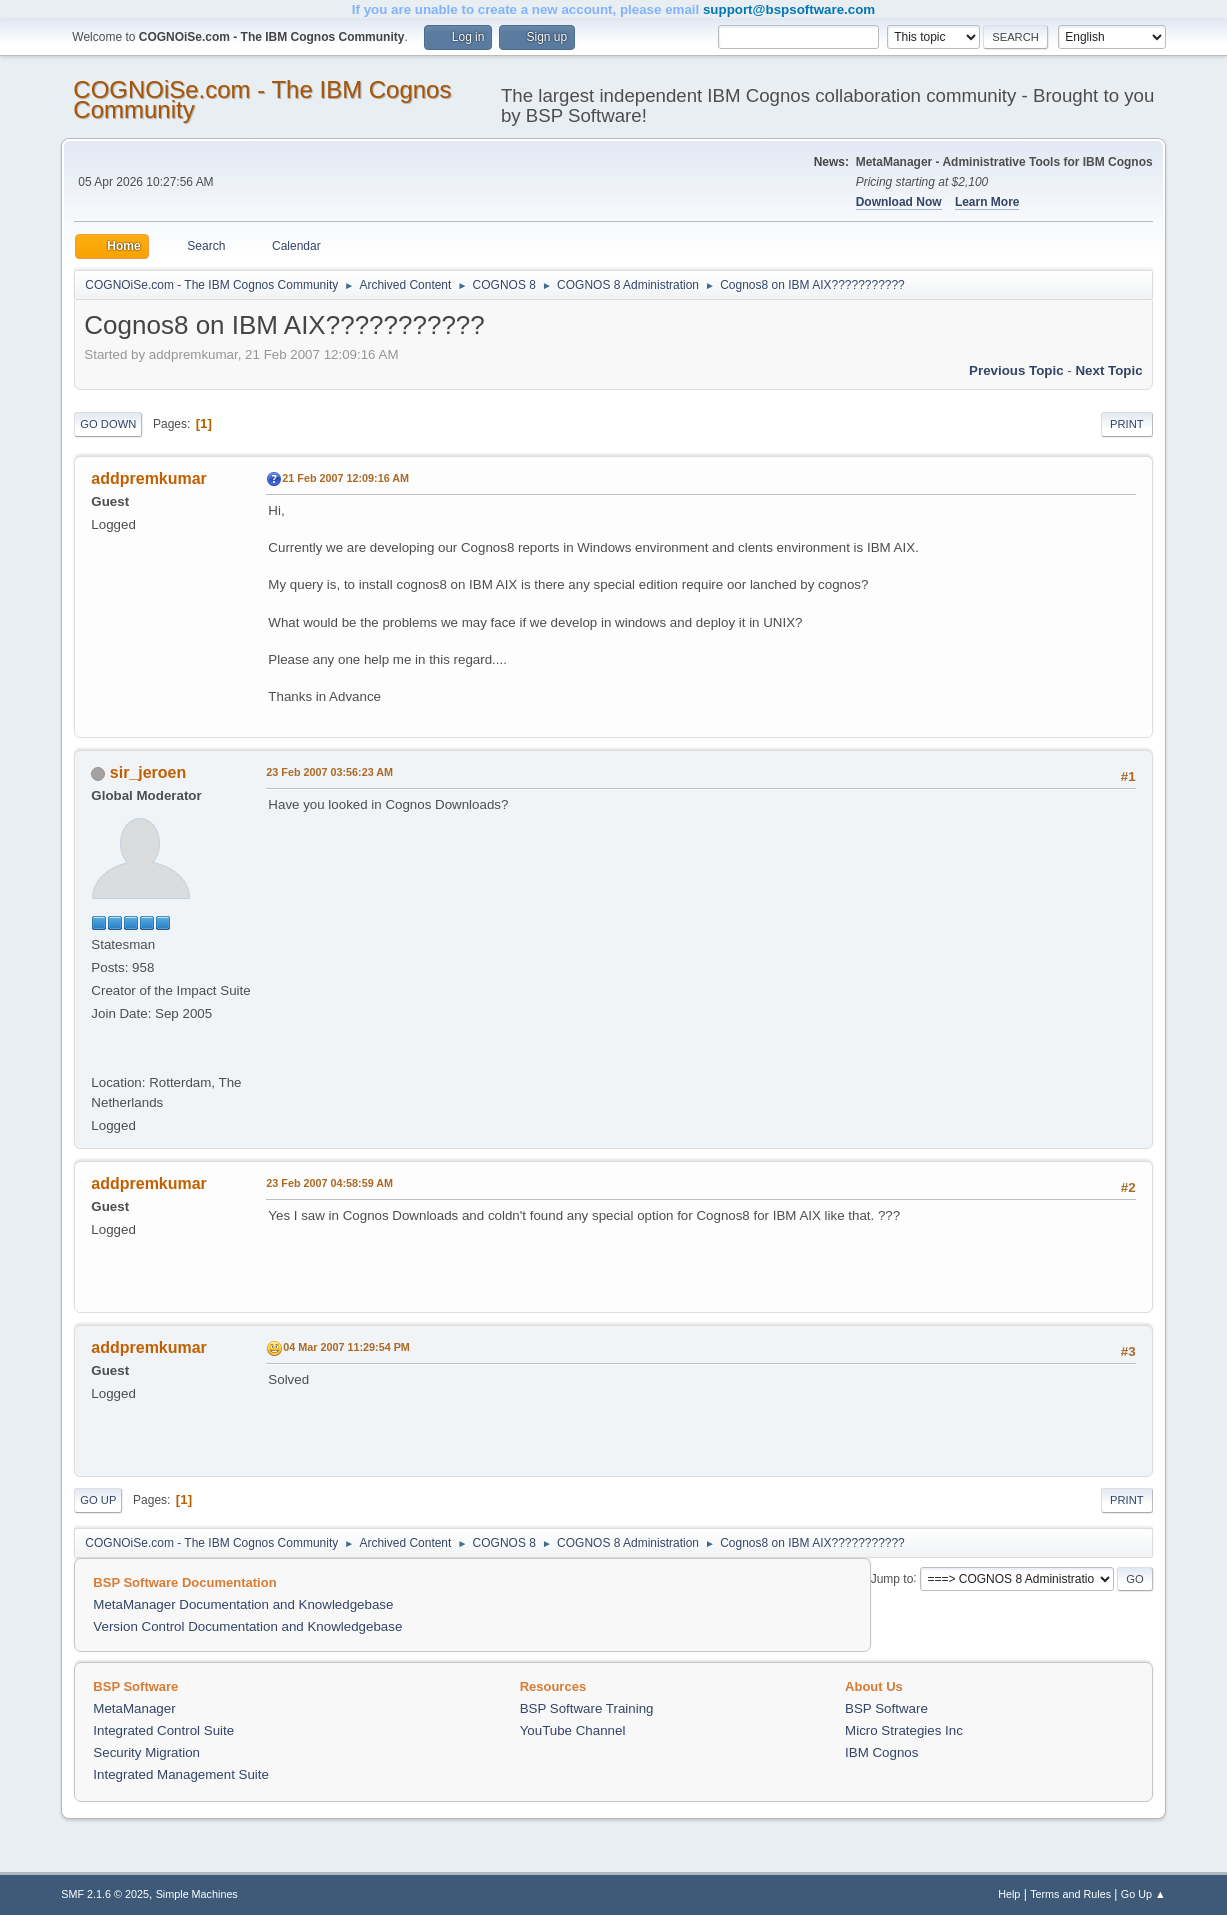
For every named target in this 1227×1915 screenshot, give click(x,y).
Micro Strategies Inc (904, 1730)
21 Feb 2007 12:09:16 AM (345, 478)
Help (1009, 1894)
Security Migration (146, 1752)
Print (1127, 424)
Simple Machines (197, 1894)
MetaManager (134, 1708)
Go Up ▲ (1143, 1894)
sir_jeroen (148, 772)
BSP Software (886, 1708)
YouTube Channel (573, 1730)
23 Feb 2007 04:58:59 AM (329, 1183)
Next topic (1108, 370)
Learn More (987, 202)
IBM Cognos (881, 1752)
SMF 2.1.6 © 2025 (105, 1894)
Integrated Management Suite (181, 1774)
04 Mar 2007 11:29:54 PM (346, 1347)
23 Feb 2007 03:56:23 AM (329, 772)
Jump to (892, 1578)
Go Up (98, 1500)
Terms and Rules (1070, 1894)
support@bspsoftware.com (789, 9)
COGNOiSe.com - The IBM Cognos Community (262, 99)
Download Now (899, 202)
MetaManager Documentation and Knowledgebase (243, 1604)
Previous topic (1016, 370)
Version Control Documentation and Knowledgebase (247, 1626)
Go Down (108, 424)
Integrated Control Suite (163, 1730)
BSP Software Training (587, 1708)
